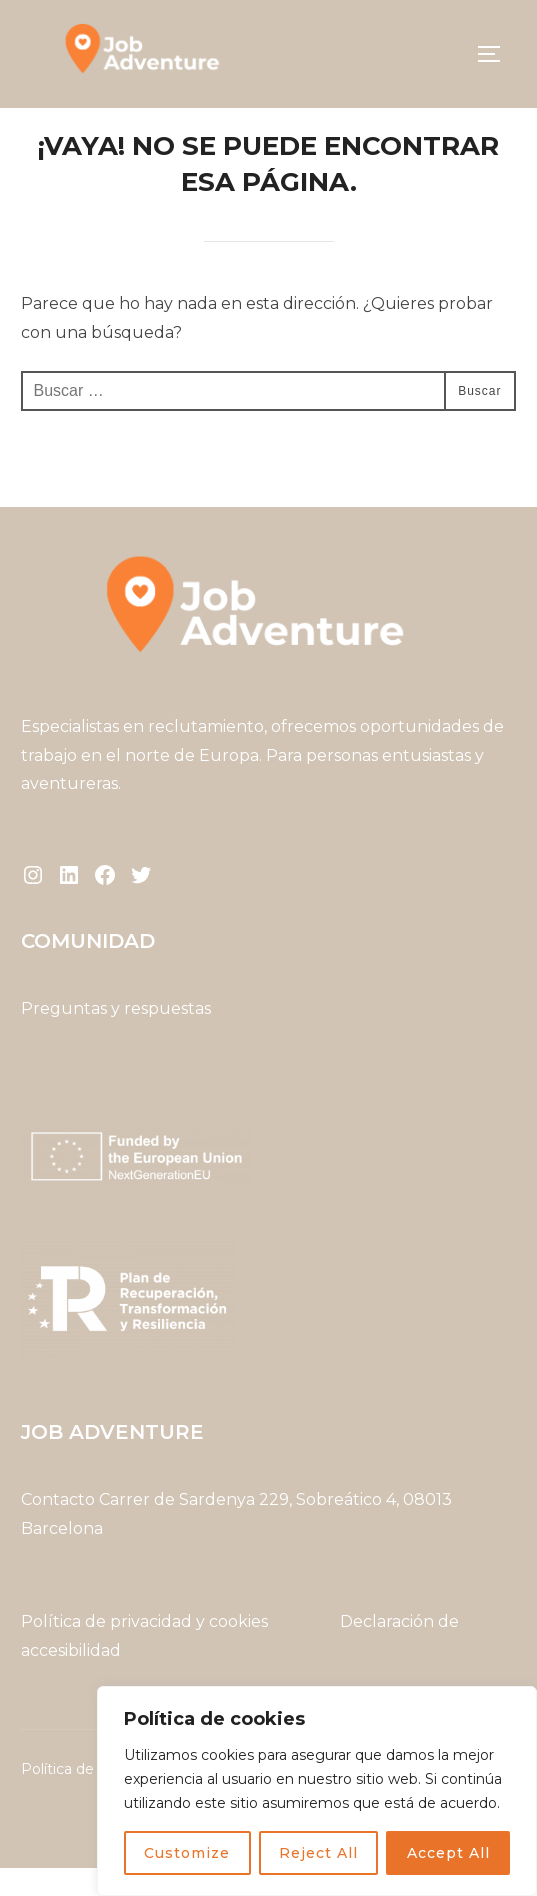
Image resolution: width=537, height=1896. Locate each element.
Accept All (448, 1853)
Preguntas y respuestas (116, 1036)
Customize (187, 1853)
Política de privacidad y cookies (146, 1648)
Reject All (318, 1853)
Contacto (58, 1527)
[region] (317, 1791)
